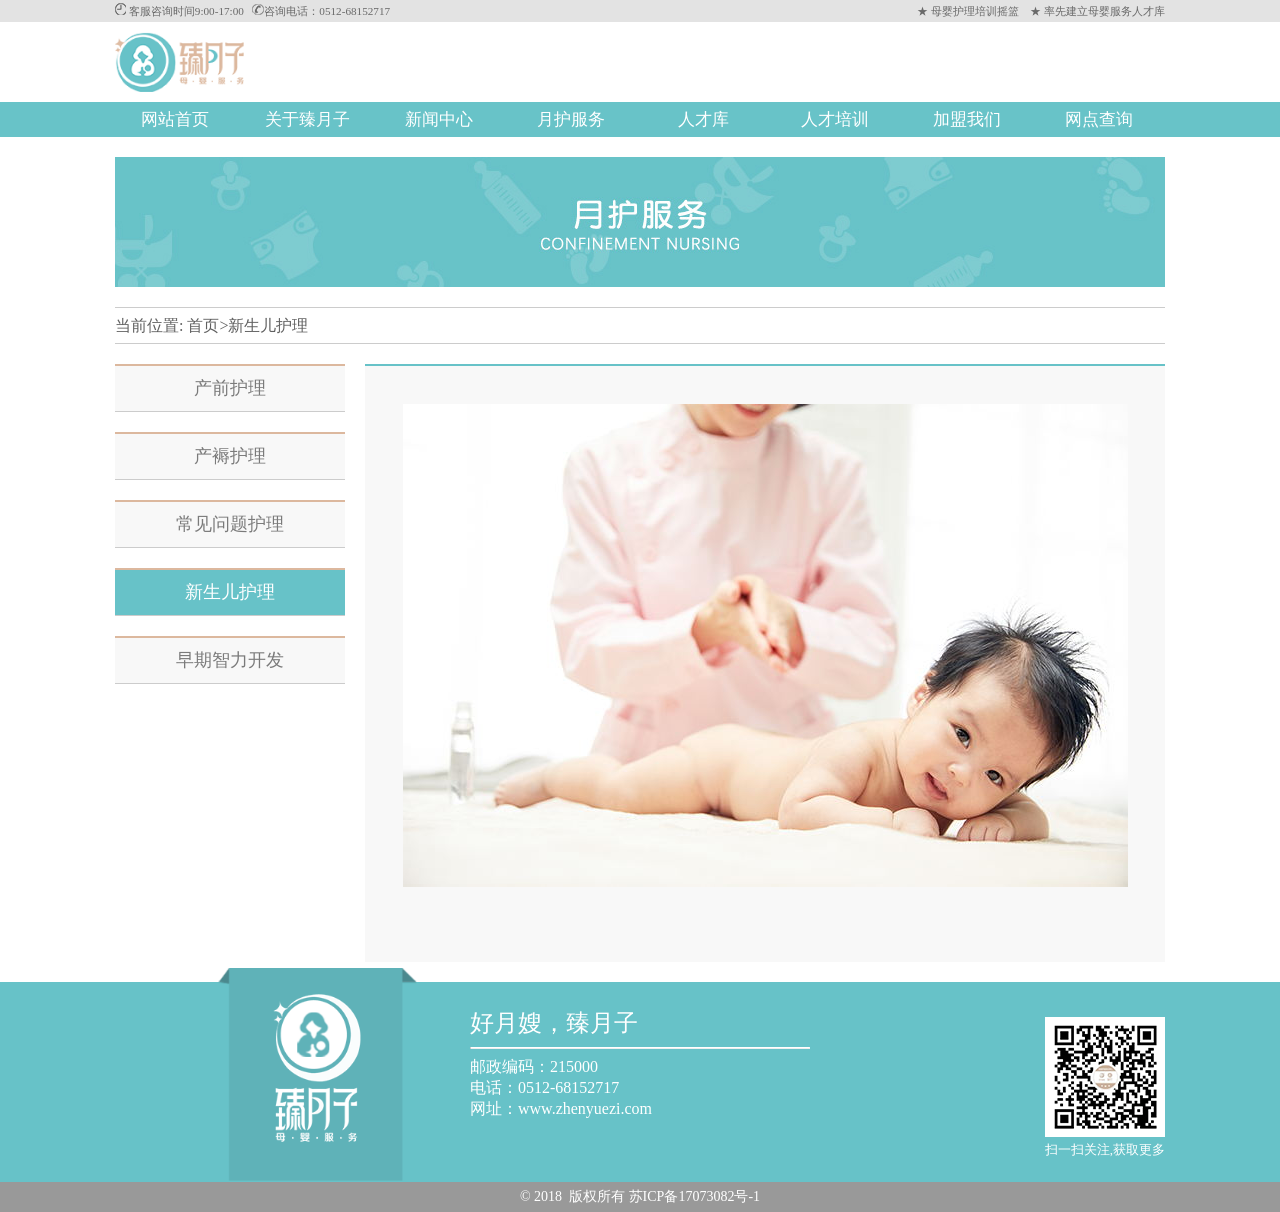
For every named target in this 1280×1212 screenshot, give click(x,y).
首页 (203, 325)
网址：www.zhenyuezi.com (561, 1108)
